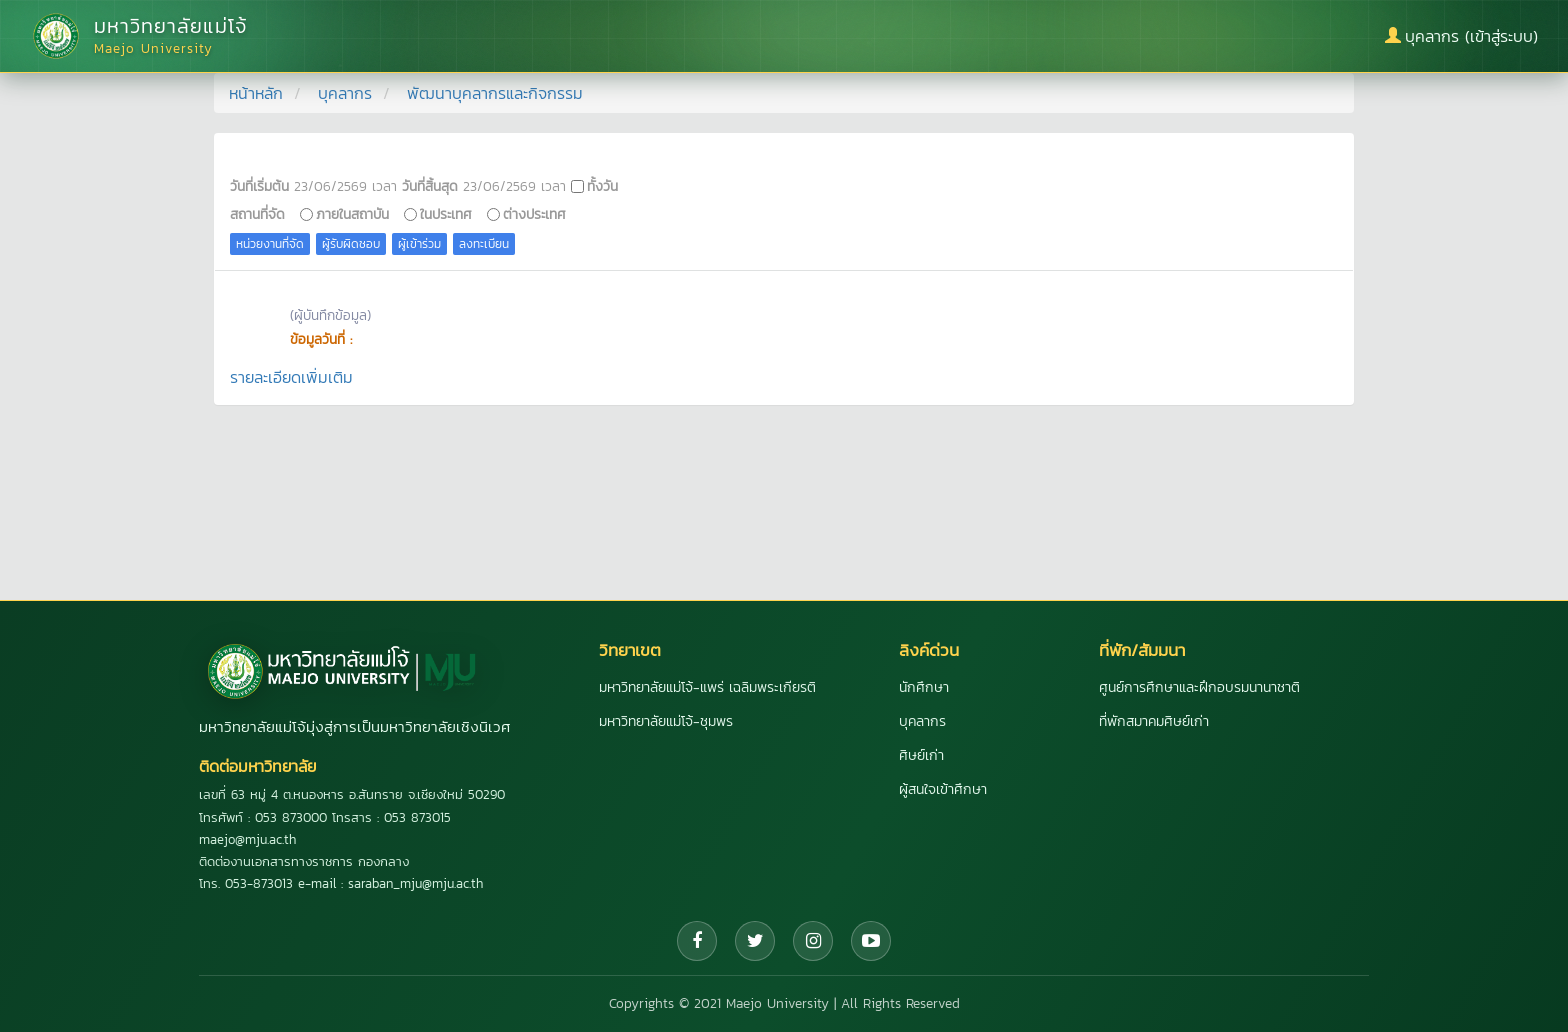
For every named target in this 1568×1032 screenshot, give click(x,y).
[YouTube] (871, 941)
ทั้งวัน (602, 186)
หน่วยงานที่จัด (270, 244)
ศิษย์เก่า (921, 755)
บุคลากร (345, 93)
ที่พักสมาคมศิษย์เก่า (1154, 721)
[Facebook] (697, 941)
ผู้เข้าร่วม (419, 244)
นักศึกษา (924, 687)
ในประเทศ (446, 214)
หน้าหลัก (256, 93)
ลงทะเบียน (484, 244)
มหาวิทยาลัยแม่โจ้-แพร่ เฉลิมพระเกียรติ (707, 687)
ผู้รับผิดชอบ (351, 244)
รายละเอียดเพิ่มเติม (291, 377)
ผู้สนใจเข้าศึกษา (943, 789)
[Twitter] (755, 941)
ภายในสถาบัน (352, 214)
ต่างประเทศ (534, 214)
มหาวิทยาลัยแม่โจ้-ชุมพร (666, 721)
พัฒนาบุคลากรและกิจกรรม (495, 93)
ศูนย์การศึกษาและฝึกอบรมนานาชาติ (1199, 687)
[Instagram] (813, 941)
